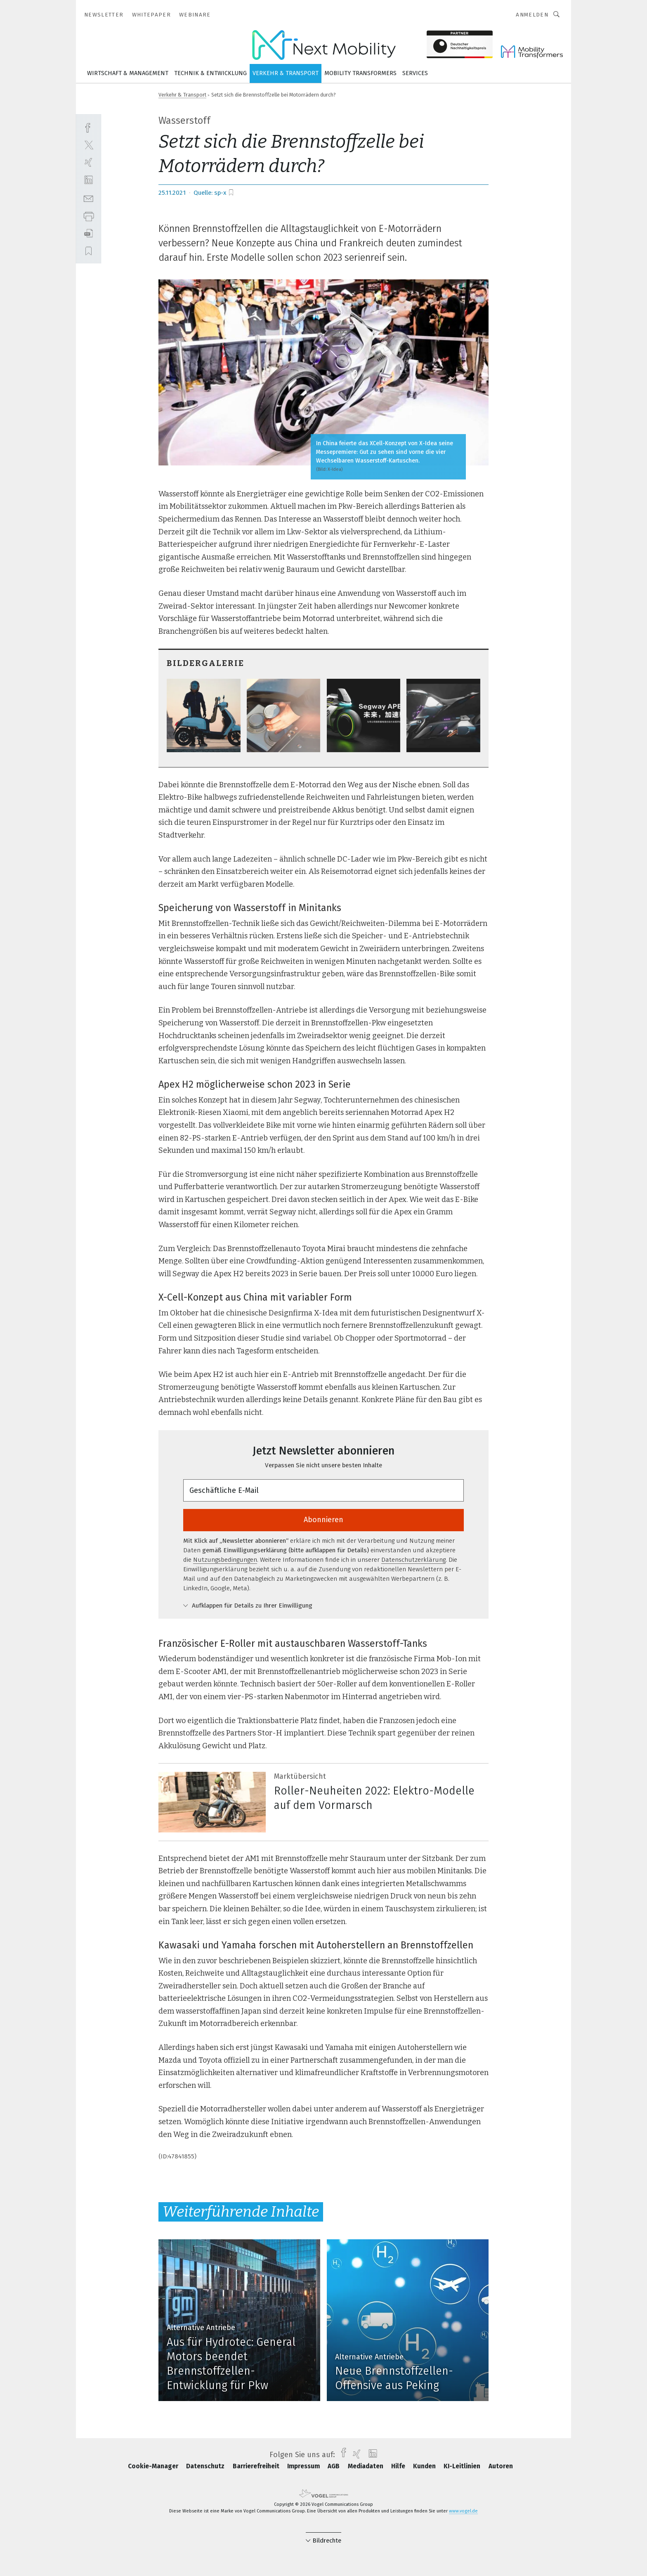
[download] (88, 233)
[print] (88, 215)
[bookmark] (231, 192)
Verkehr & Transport (286, 73)
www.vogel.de (463, 2511)
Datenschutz (206, 2466)
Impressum (304, 2466)
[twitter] (88, 144)
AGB (334, 2466)
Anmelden (532, 14)
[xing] (88, 162)
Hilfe (399, 2466)
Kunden (425, 2466)
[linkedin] (88, 180)
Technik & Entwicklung (210, 73)
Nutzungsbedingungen (225, 1559)
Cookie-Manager (154, 2466)
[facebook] (88, 127)
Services (415, 73)
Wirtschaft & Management (127, 73)
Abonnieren (323, 1519)
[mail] (88, 198)
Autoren (501, 2466)
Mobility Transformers (360, 73)
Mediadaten (366, 2466)
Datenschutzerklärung (413, 1559)
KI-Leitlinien (463, 2466)
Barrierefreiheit (257, 2466)
